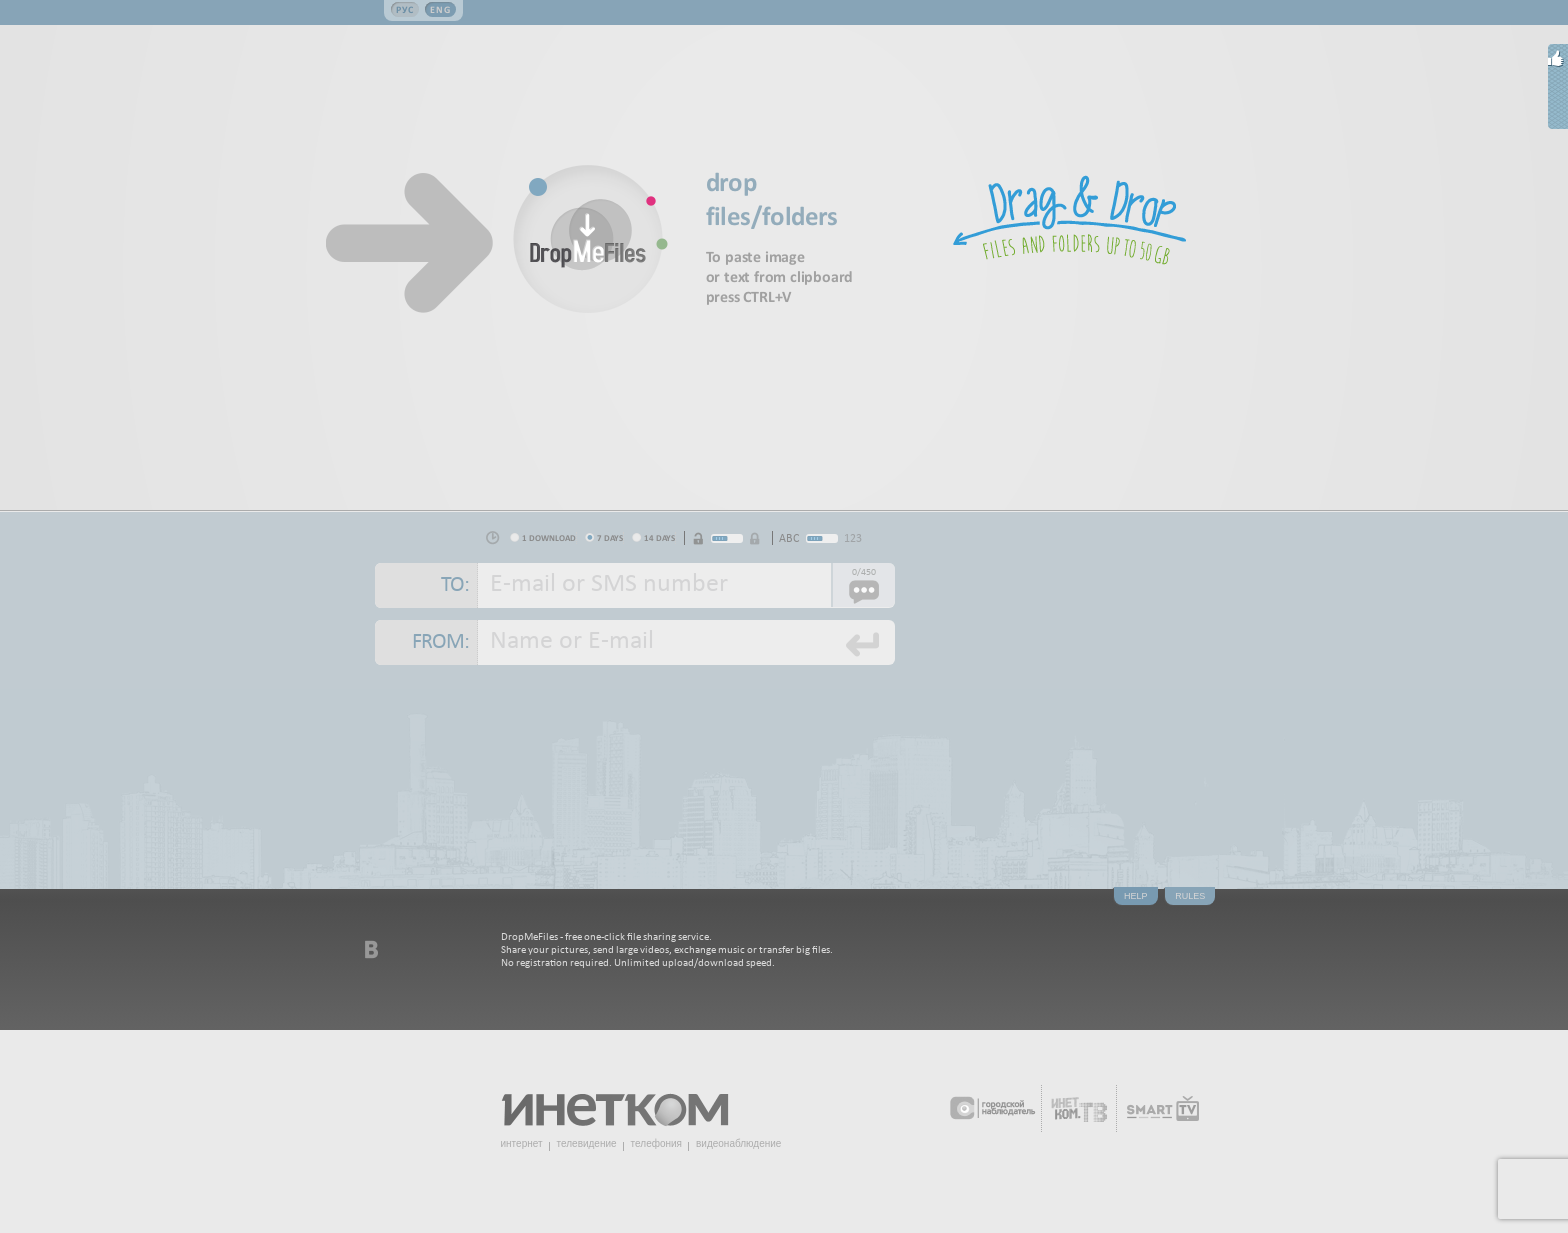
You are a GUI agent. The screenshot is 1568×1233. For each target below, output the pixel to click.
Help (1136, 896)
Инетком (626, 1101)
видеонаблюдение (738, 1143)
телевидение (587, 1143)
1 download (549, 537)
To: (455, 585)
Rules (1190, 896)
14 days (659, 537)
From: (440, 642)
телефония (656, 1143)
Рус (405, 9)
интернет (522, 1143)
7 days (610, 537)
